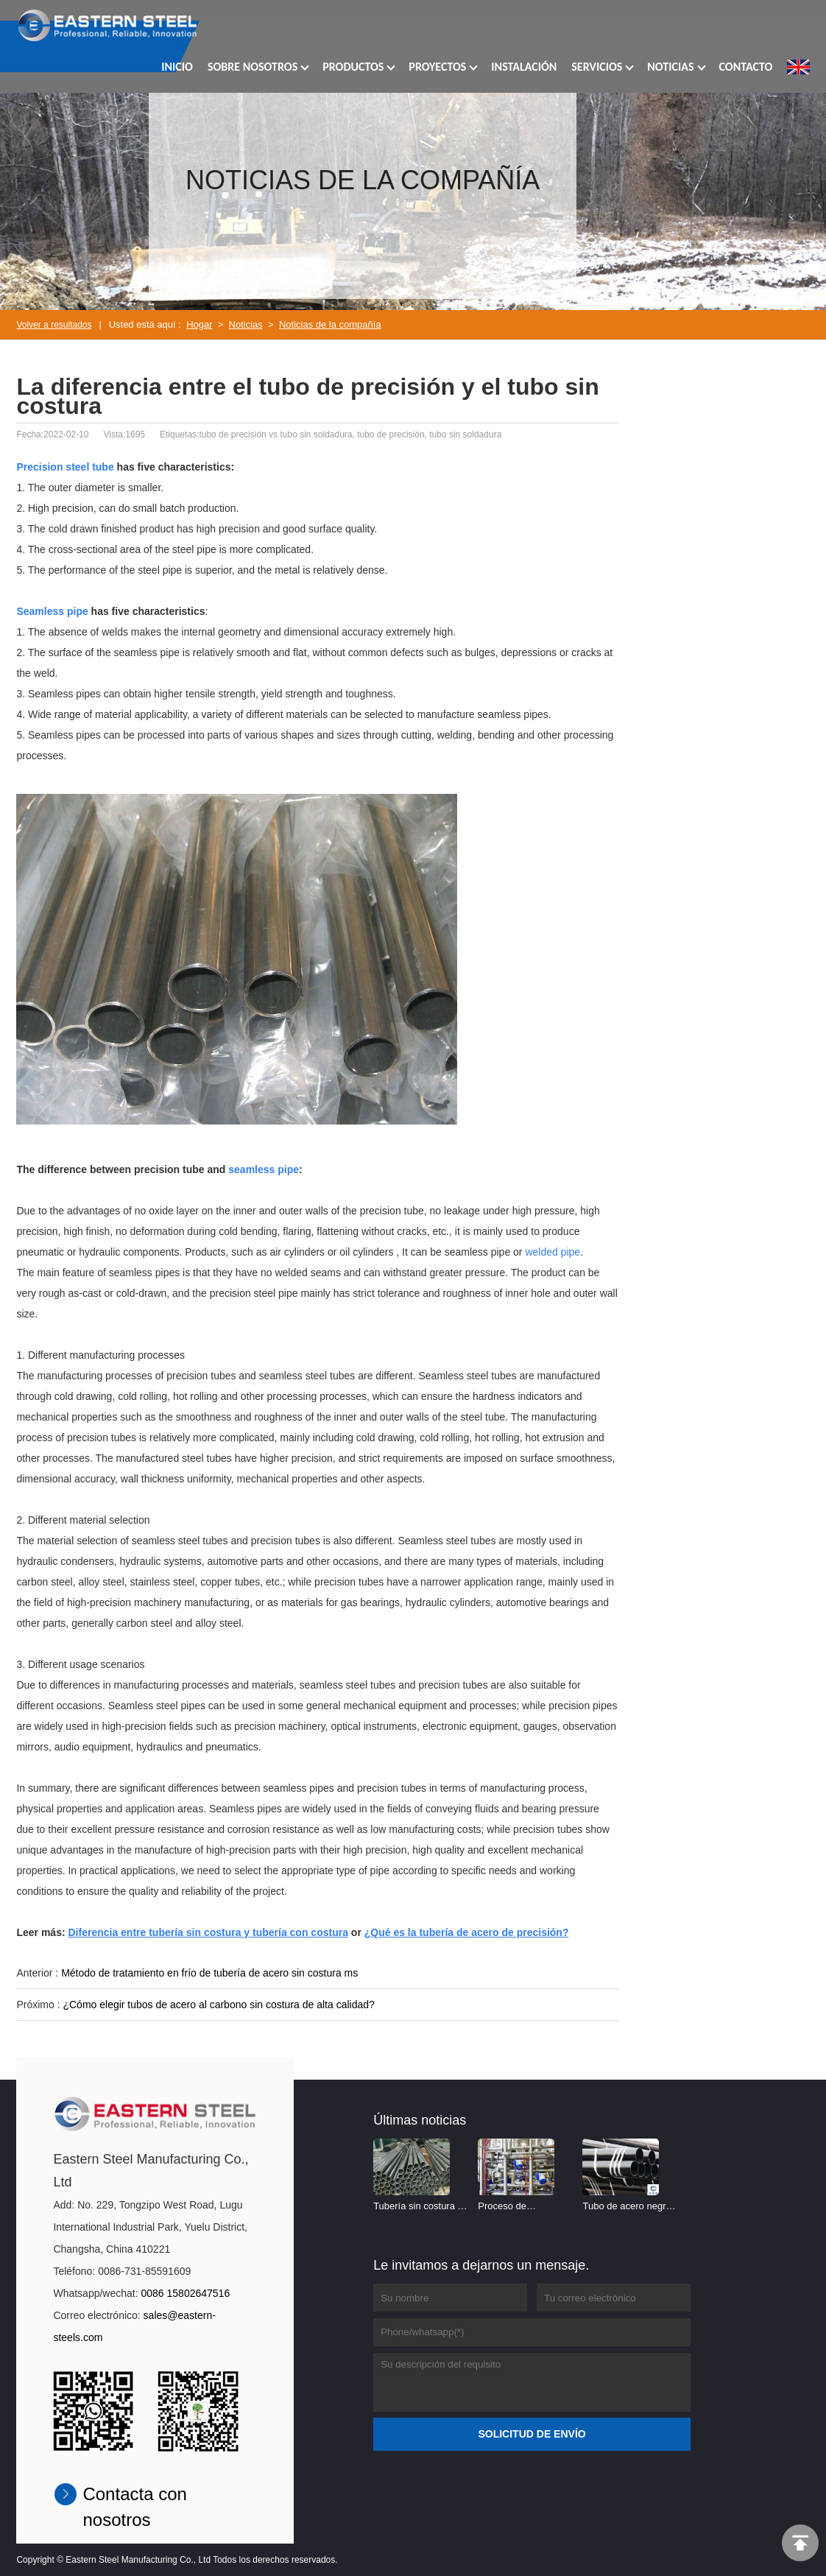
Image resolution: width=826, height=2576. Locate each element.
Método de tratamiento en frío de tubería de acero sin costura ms (209, 1973)
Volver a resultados (53, 325)
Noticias (246, 324)
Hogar (199, 324)
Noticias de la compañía (330, 324)
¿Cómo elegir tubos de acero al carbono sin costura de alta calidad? (218, 2004)
